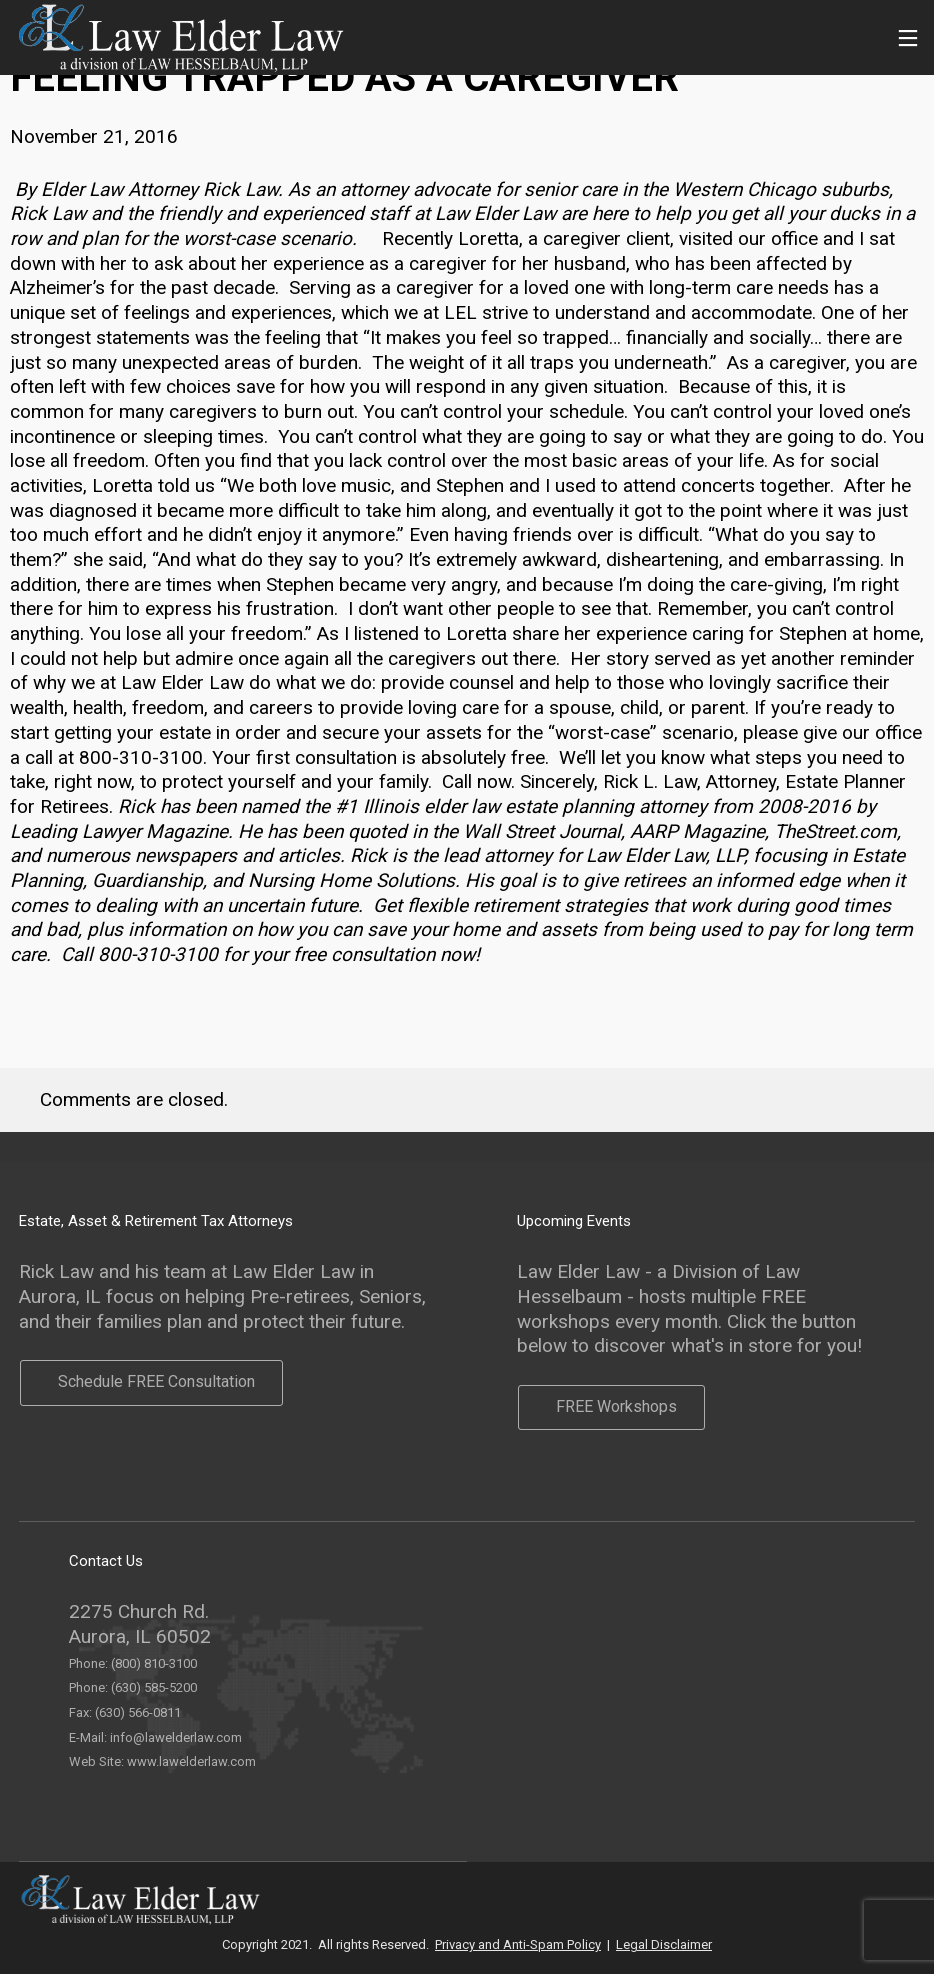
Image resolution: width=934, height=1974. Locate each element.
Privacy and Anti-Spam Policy (518, 1944)
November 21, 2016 (94, 136)
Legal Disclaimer (664, 1944)
